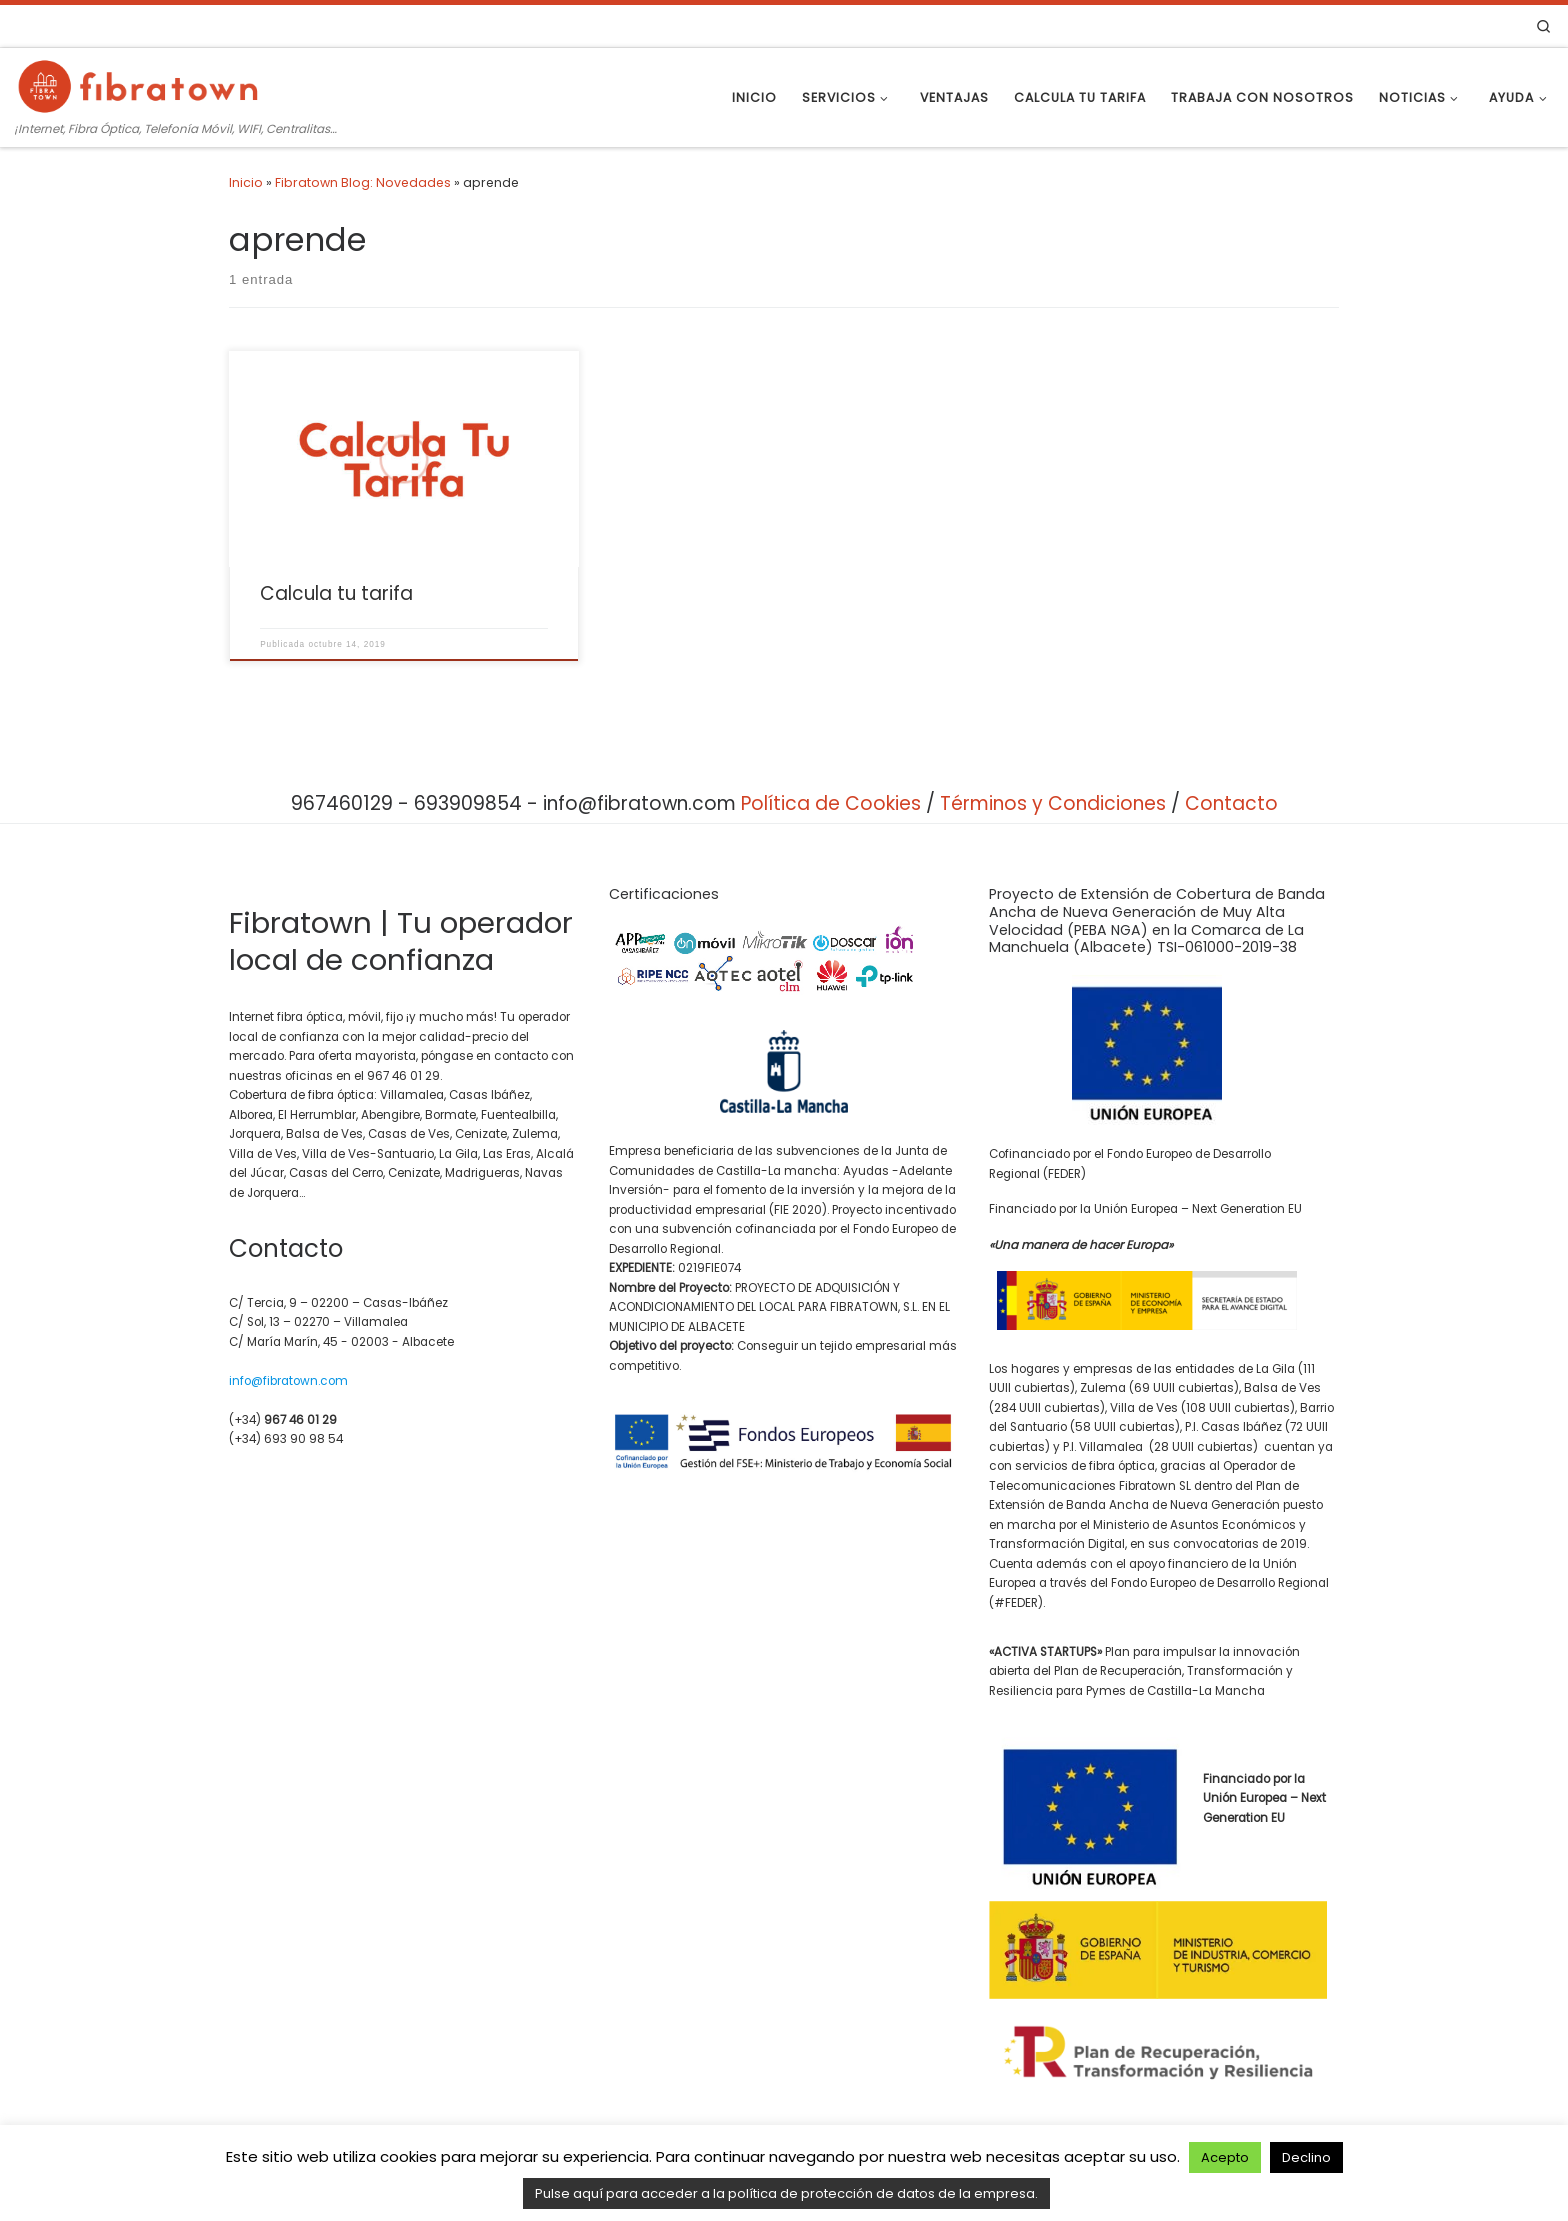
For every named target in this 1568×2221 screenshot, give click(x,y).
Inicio (246, 182)
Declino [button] (1306, 2157)
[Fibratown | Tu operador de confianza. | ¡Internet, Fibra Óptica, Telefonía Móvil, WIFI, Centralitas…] (140, 84)
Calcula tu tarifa (336, 593)
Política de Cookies (831, 803)
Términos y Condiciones (1053, 803)
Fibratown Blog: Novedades (363, 182)
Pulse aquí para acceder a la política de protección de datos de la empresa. (786, 2193)
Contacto (1231, 803)
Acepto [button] (1225, 2157)
